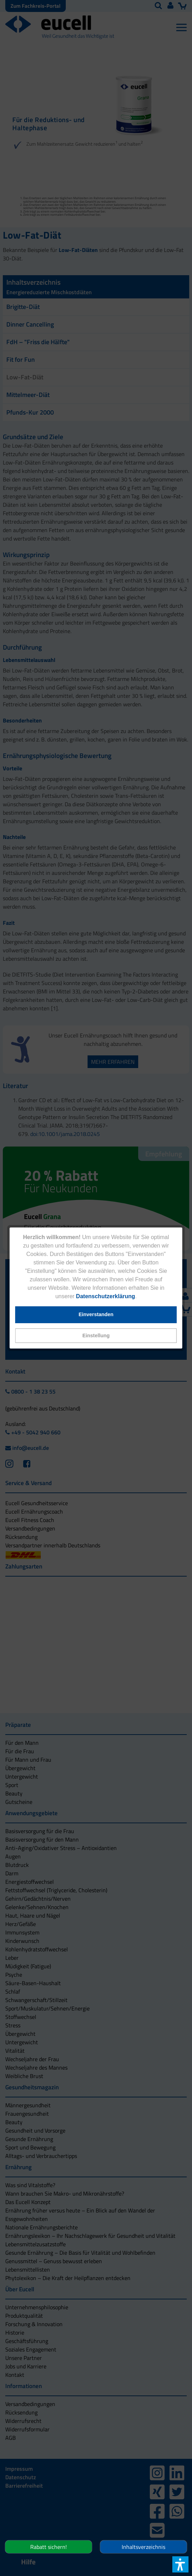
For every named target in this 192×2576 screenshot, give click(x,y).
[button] (96, 1335)
